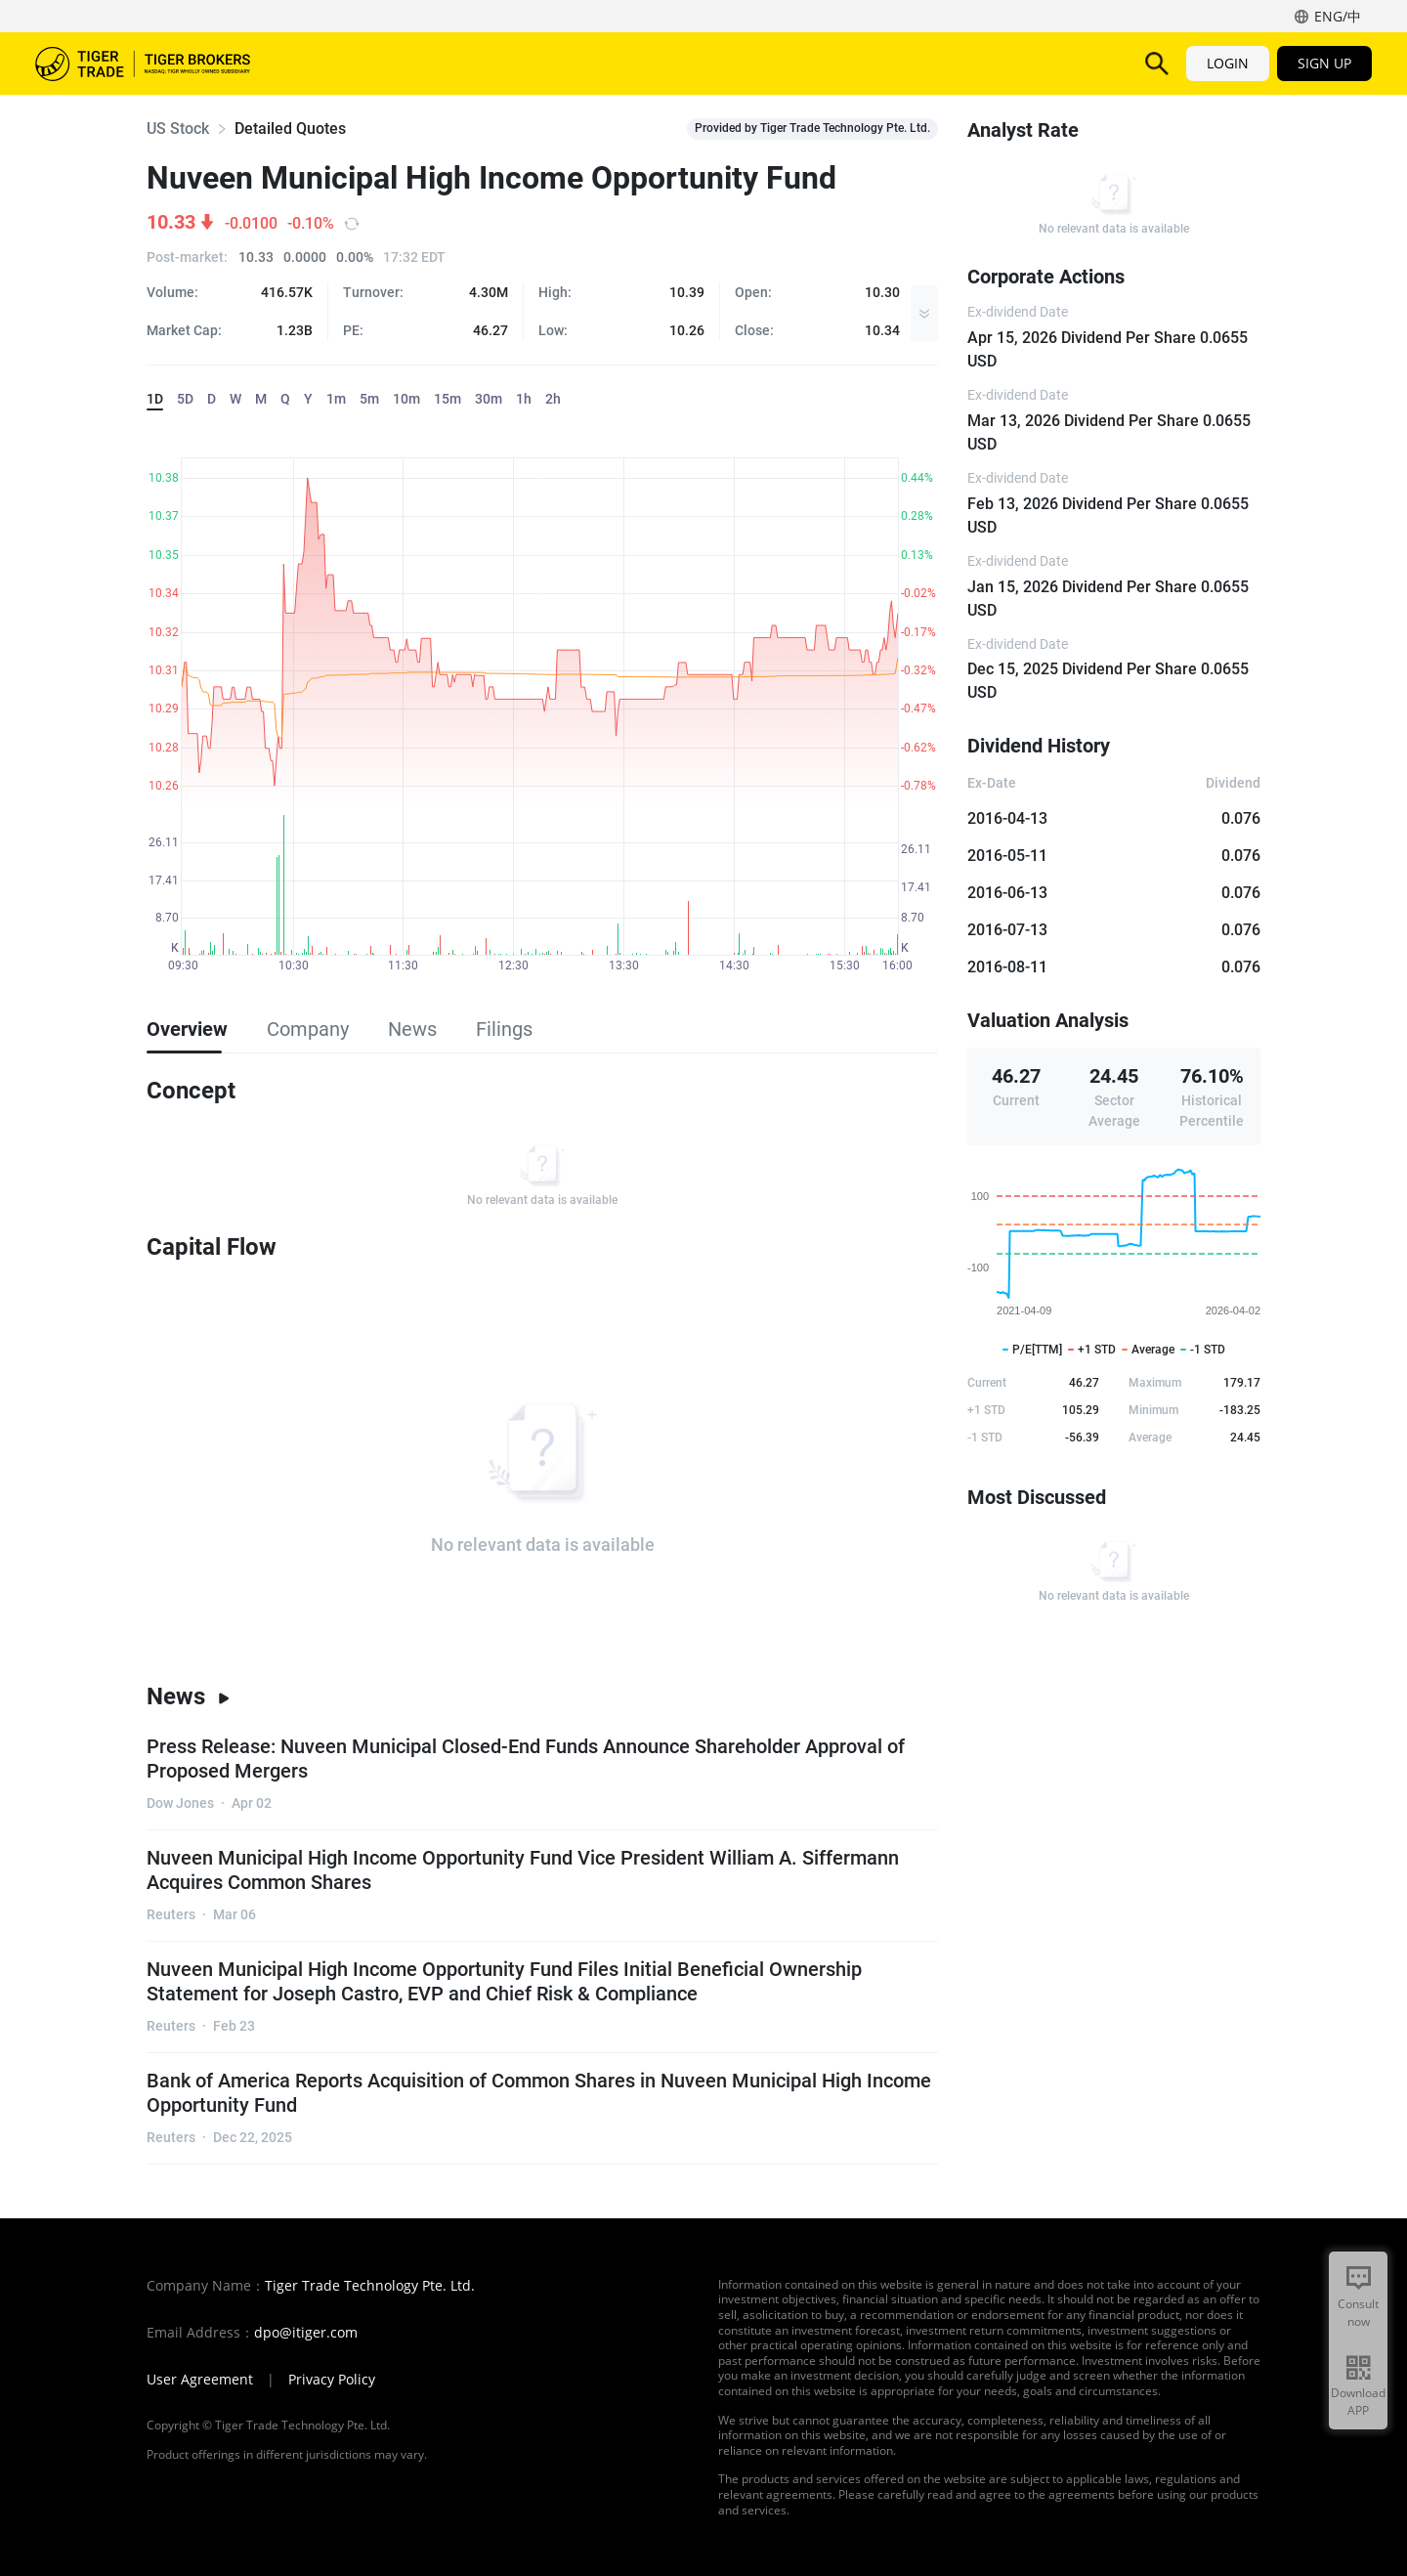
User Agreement (200, 2379)
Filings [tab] (504, 1029)
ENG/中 (1337, 16)
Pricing (693, 62)
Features (522, 62)
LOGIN (1228, 63)
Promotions (794, 62)
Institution (973, 62)
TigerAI (611, 62)
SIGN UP (1324, 63)
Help (887, 62)
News (189, 1696)
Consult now (1358, 2313)
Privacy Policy (331, 2379)
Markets (331, 62)
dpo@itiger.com (306, 2332)
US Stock (178, 128)
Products (425, 62)
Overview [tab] (187, 1029)
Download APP (1358, 2401)
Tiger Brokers (142, 63)
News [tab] (412, 1029)
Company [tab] (308, 1029)
